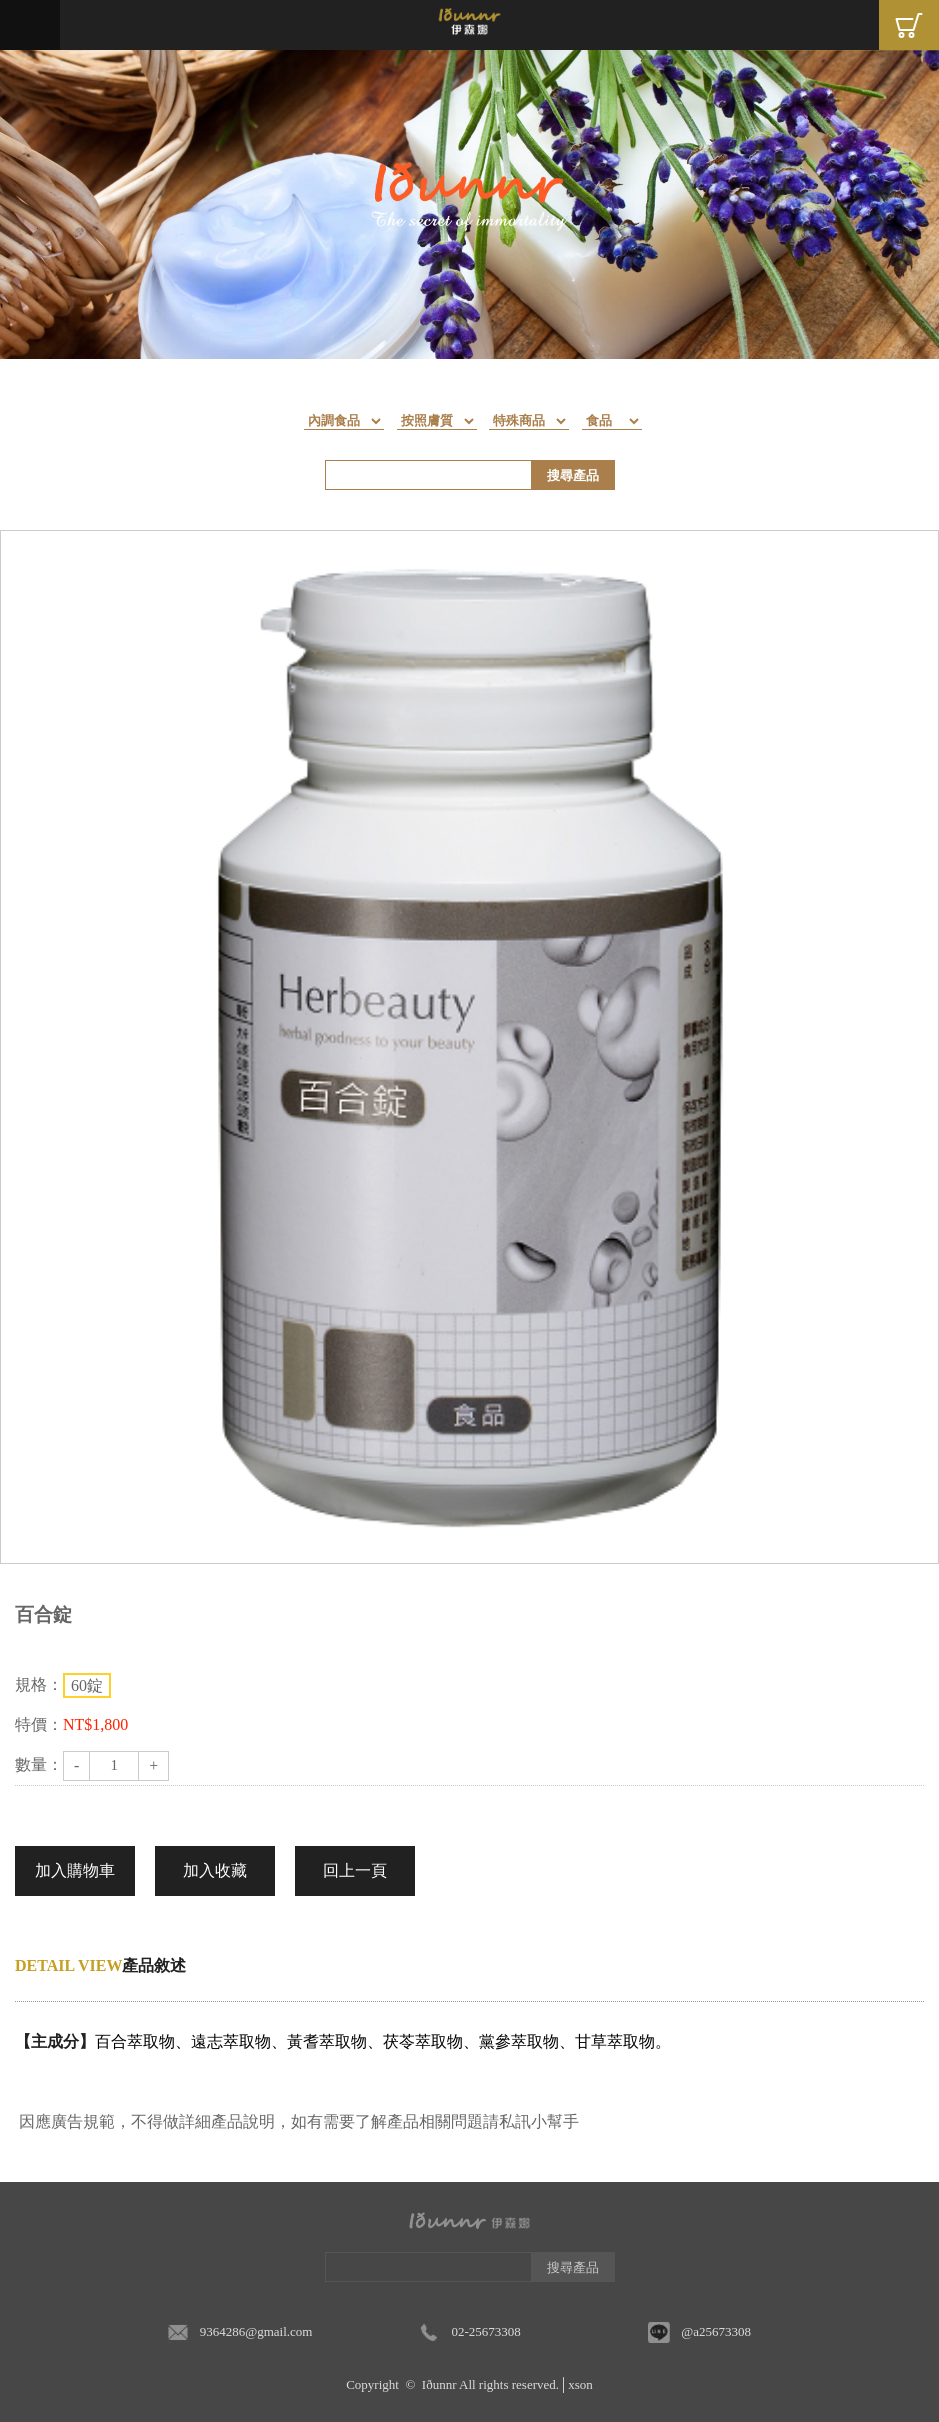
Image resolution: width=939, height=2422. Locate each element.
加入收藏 (215, 1870)
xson (580, 2384)
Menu (30, 25)
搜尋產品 (573, 475)
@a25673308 (716, 2331)
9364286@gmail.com (256, 2331)
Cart (909, 25)
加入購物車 (75, 1870)
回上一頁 (355, 1870)
